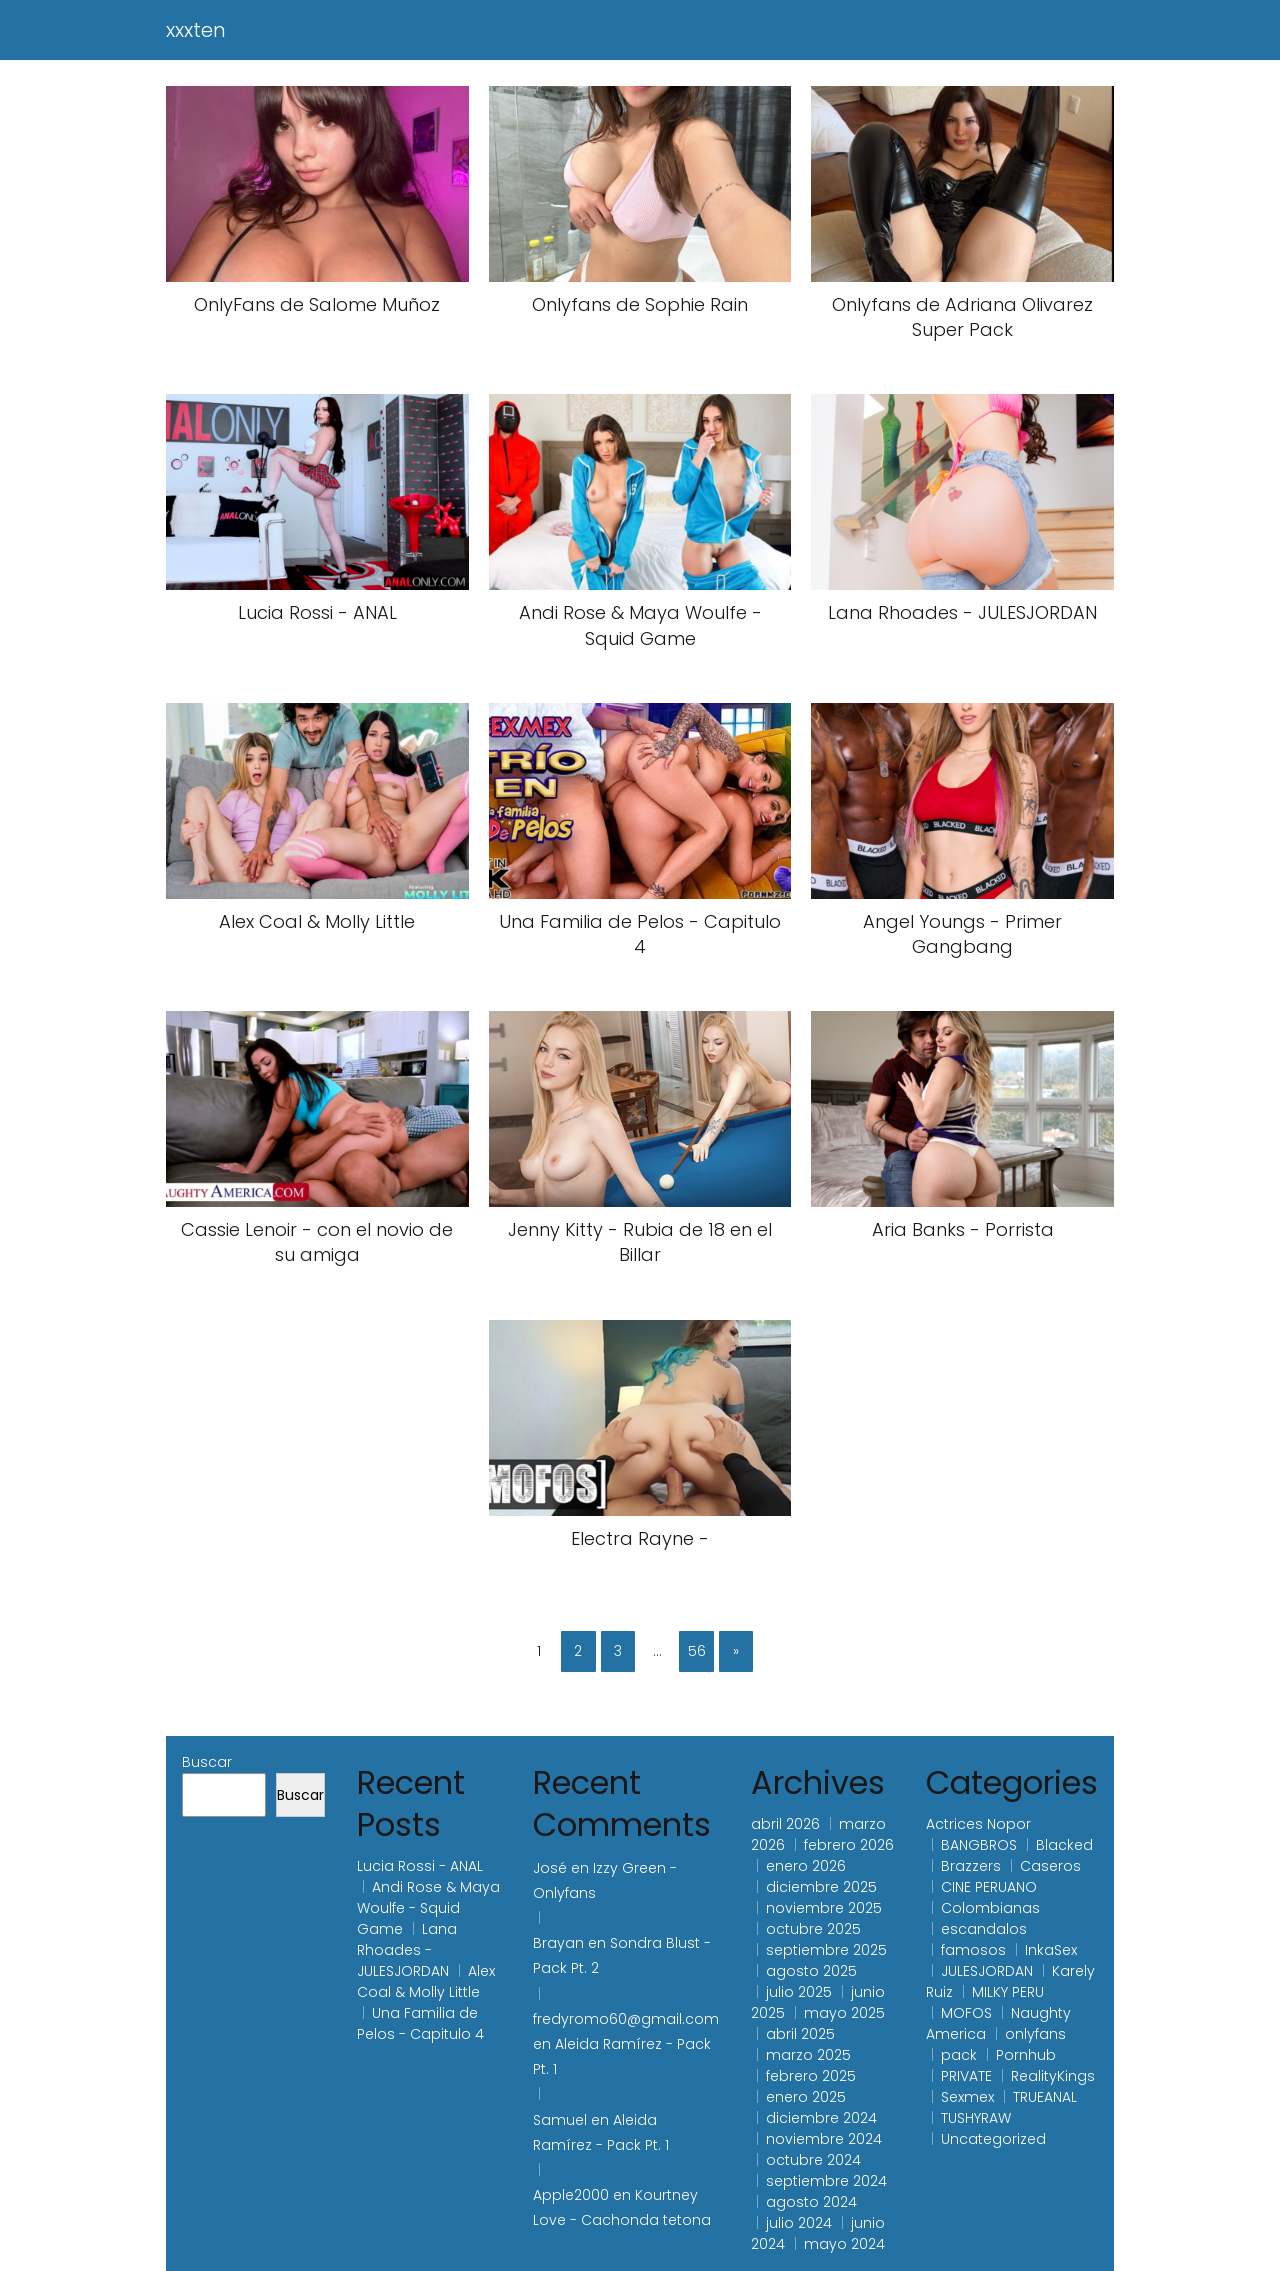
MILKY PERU (1008, 1992)
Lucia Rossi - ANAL (420, 1866)
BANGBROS (979, 1845)
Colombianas (990, 1908)
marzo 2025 (808, 2055)
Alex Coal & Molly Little (426, 1981)
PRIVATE (966, 2076)
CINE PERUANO (989, 1887)
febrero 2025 (811, 2076)
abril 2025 (800, 2034)
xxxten (196, 30)
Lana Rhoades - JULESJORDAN (407, 1950)
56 (697, 1651)
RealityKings (1053, 2076)
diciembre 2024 (821, 2118)
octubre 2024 (813, 2160)
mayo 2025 (844, 2013)
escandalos (984, 1929)
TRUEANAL (1045, 2097)
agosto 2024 (811, 2202)
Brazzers (971, 1866)
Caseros (1050, 1866)
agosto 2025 (811, 1971)
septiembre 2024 (826, 2181)
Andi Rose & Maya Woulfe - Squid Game (428, 1908)
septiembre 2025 (826, 1950)
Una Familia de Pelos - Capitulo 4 (420, 2023)
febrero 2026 (849, 1845)
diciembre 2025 (821, 1887)
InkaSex (1051, 1950)
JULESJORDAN (987, 1971)
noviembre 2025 (824, 1908)
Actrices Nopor (978, 1824)
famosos (973, 1950)
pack (959, 2055)
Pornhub (1026, 2055)
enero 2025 (806, 2097)
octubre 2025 (813, 1929)
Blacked (1064, 1845)
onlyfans (1035, 2034)
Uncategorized (993, 2139)
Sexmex (967, 2097)
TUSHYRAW (976, 2118)
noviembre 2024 (824, 2139)
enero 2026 (806, 1866)
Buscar (207, 1762)
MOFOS (966, 2013)
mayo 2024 (844, 2244)
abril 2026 (785, 1824)
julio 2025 (799, 1992)
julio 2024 (799, 2223)
